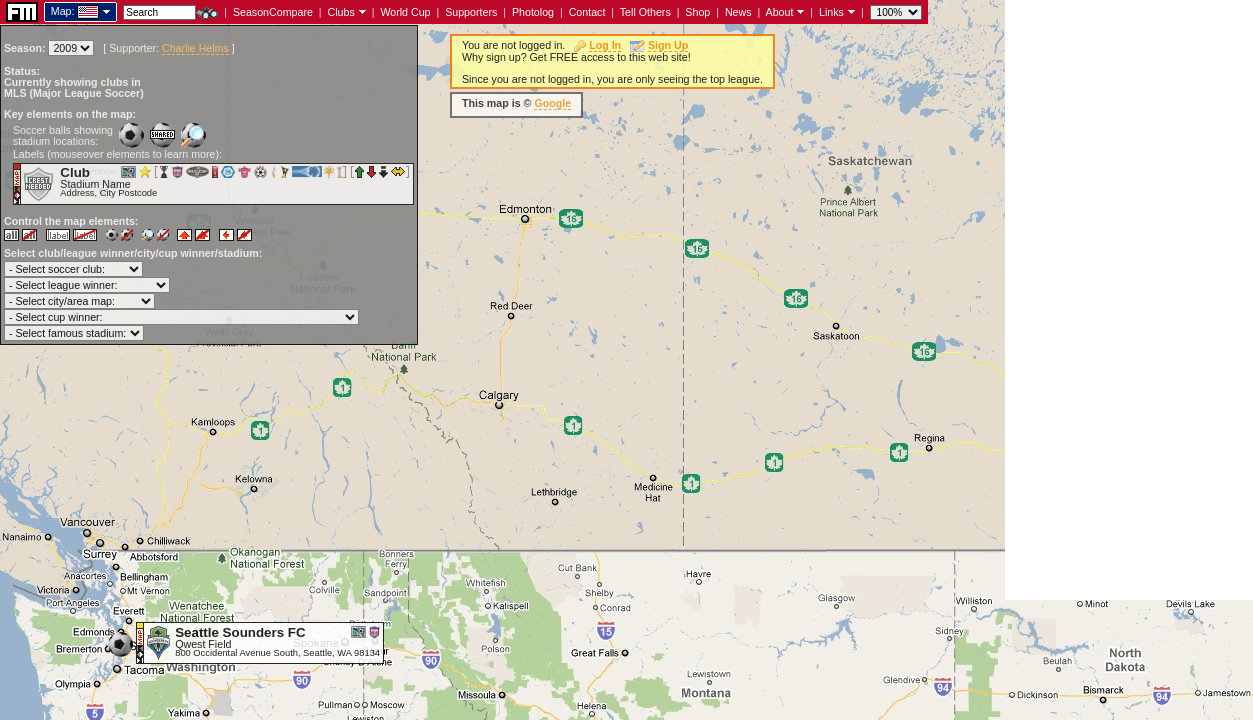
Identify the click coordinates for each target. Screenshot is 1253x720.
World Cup (405, 12)
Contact (587, 12)
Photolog (533, 12)
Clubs (341, 12)
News (738, 12)
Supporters (471, 12)
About (780, 12)
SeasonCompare (273, 12)
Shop (697, 12)
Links (831, 12)
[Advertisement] (1129, 300)
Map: (63, 11)
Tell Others (645, 12)
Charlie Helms (195, 48)
